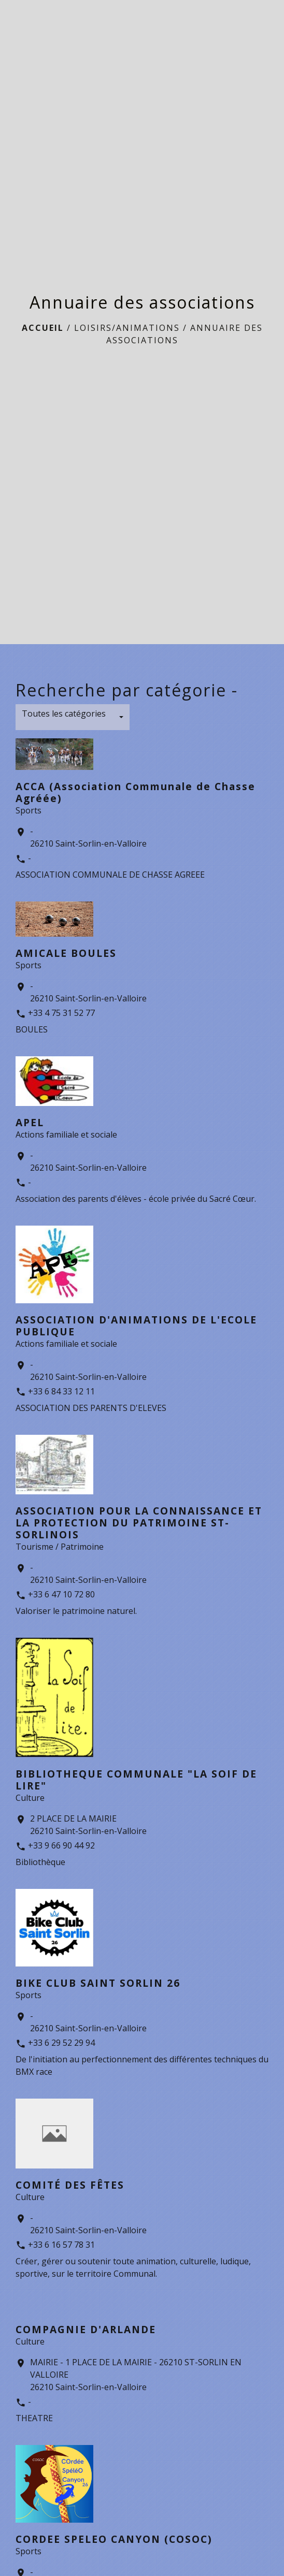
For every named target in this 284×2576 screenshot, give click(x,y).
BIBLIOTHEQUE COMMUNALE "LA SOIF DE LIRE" (136, 1780)
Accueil (43, 327)
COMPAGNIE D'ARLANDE (86, 2329)
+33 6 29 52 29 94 (61, 2042)
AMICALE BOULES (66, 953)
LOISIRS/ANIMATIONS (127, 327)
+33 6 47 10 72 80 (61, 1594)
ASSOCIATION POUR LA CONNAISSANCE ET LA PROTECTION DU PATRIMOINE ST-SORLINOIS (139, 1522)
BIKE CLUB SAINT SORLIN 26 (98, 1983)
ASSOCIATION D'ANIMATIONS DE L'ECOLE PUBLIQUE (136, 1325)
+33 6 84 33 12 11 (61, 1391)
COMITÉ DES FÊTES (70, 2185)
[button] (73, 717)
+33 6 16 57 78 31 (61, 2244)
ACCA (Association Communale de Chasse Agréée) (135, 792)
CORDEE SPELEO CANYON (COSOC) (114, 2539)
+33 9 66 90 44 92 (61, 1845)
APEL (30, 1122)
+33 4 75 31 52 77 (61, 1012)
